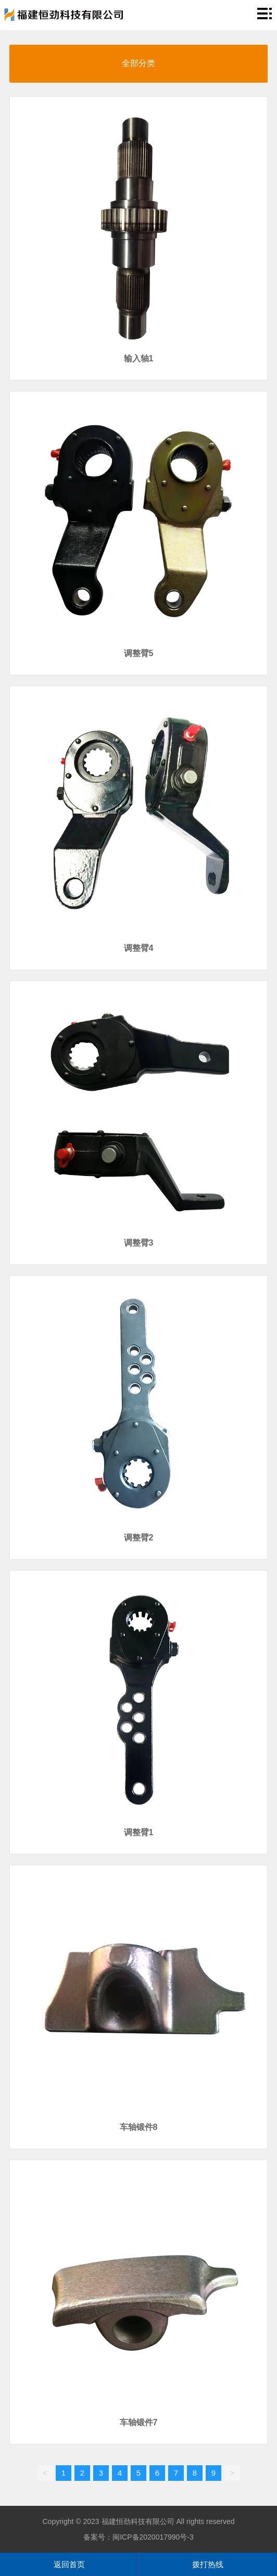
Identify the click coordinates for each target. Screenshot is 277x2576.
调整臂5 (139, 653)
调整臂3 (139, 1242)
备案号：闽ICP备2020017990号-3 (138, 2537)
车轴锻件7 (139, 2422)
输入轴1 (139, 358)
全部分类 (138, 63)
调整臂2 (139, 1537)
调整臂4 (139, 948)
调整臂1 (139, 1832)
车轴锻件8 (139, 2127)
